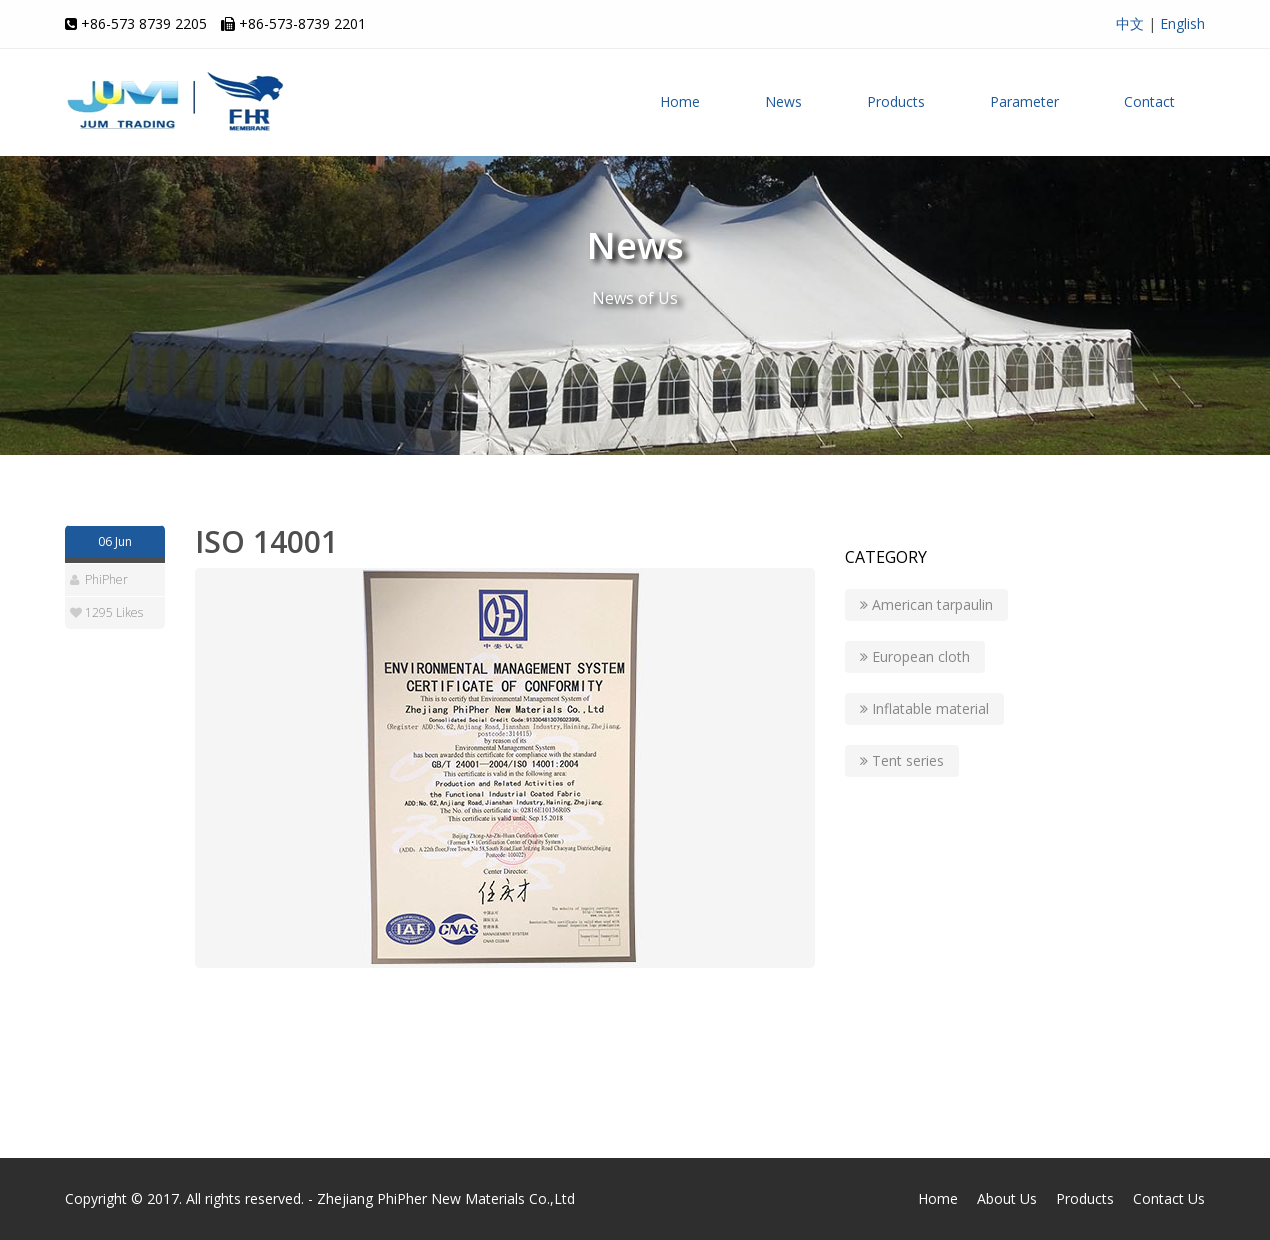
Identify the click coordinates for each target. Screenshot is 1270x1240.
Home (680, 101)
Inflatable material (924, 708)
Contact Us (1169, 1198)
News (783, 101)
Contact (1149, 101)
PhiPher (106, 579)
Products (896, 101)
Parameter (1024, 101)
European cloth (915, 656)
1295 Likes (114, 612)
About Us (1007, 1198)
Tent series (902, 760)
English (1182, 23)
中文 (1130, 23)
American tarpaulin (926, 604)
